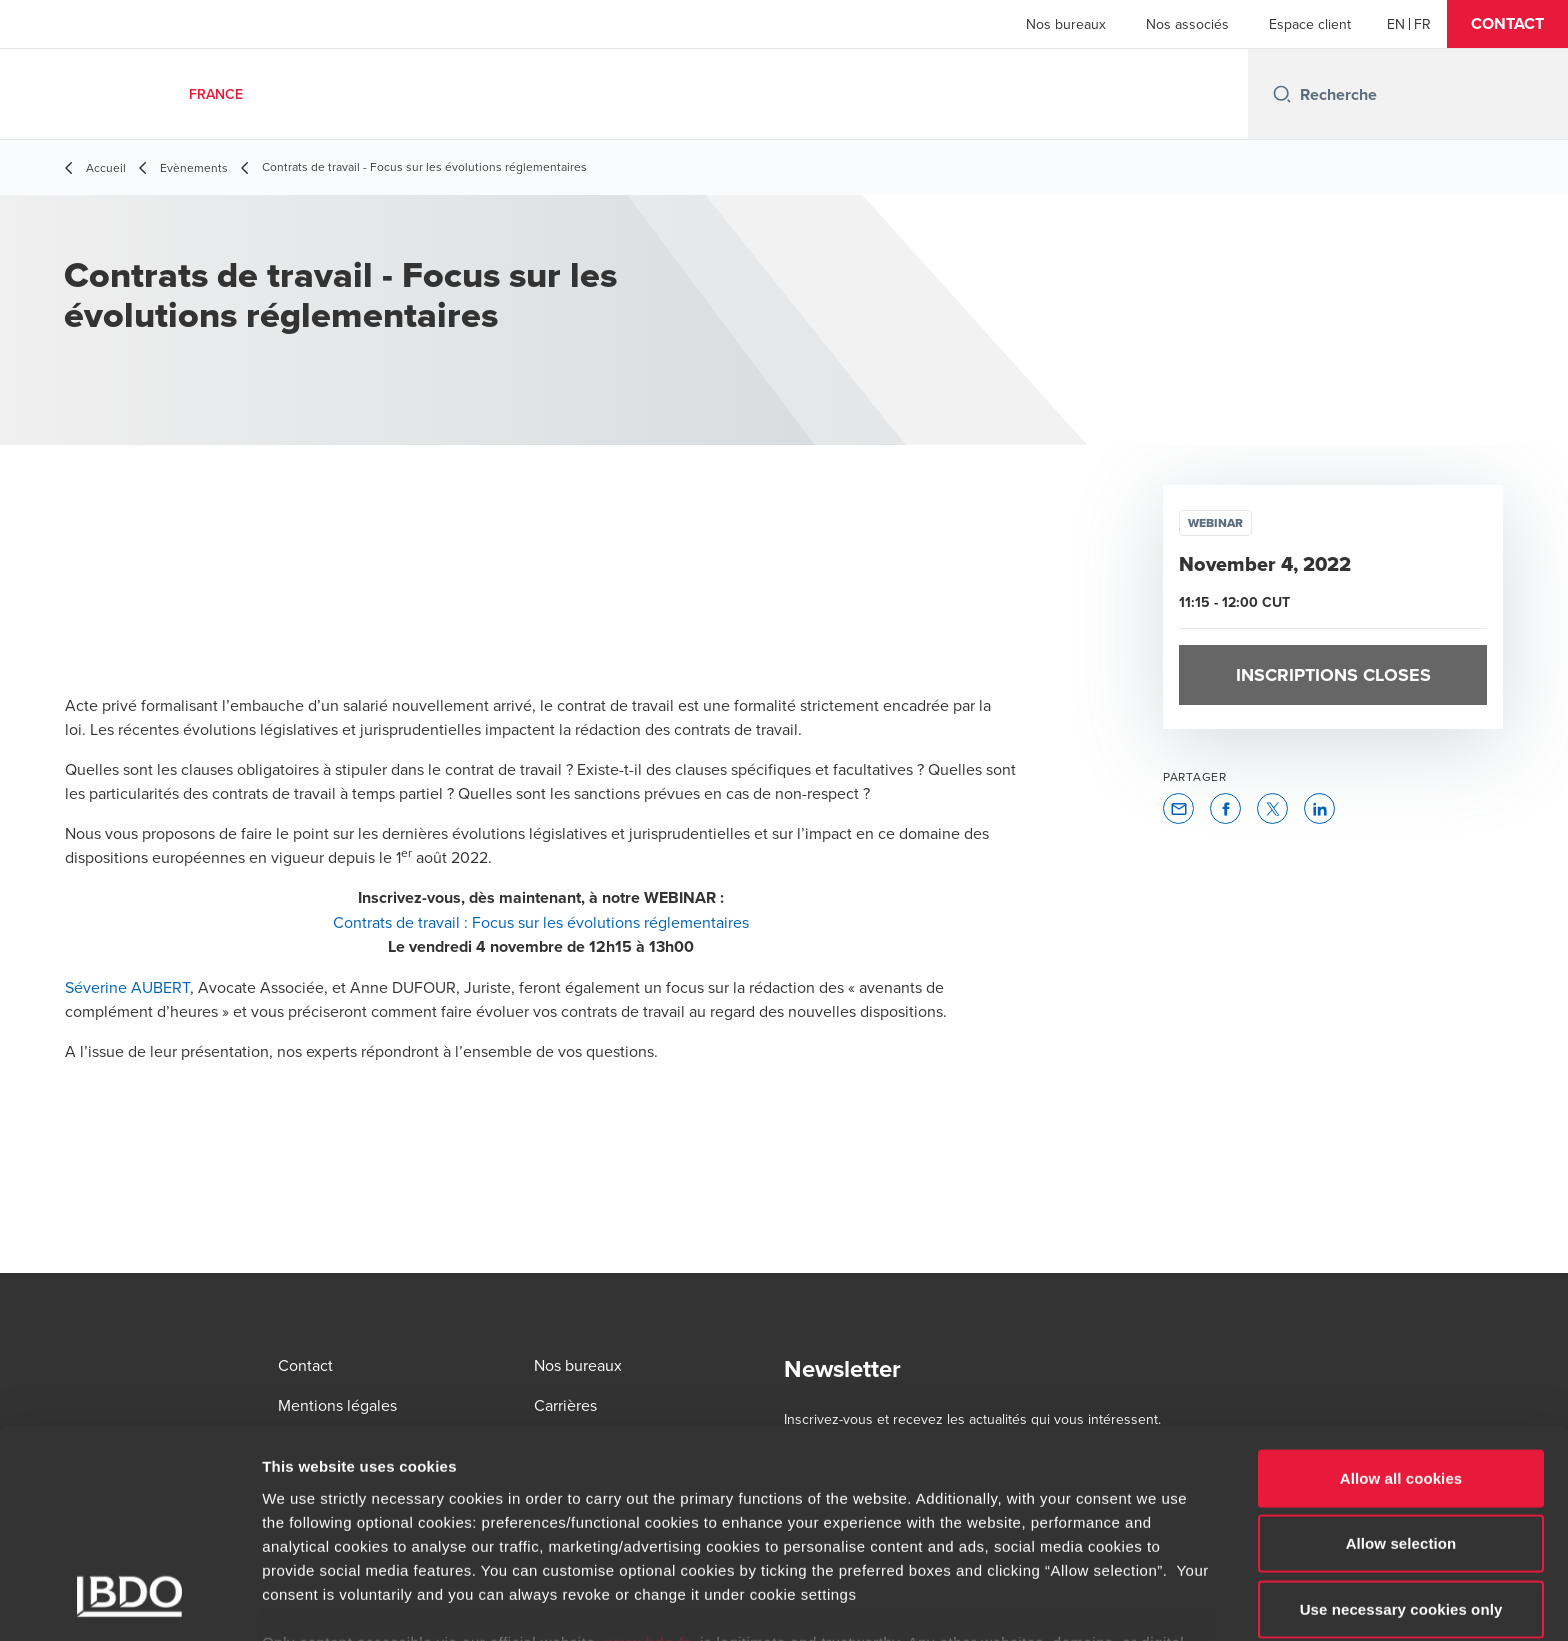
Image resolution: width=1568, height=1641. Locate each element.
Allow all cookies (1401, 1351)
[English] (1396, 24)
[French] (1422, 24)
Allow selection (1401, 1416)
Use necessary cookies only (1401, 1482)
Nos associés (1187, 24)
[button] (1507, 24)
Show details (1049, 1601)
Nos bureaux (1066, 24)
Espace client (1310, 24)
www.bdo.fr (648, 1515)
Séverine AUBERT (127, 987)
